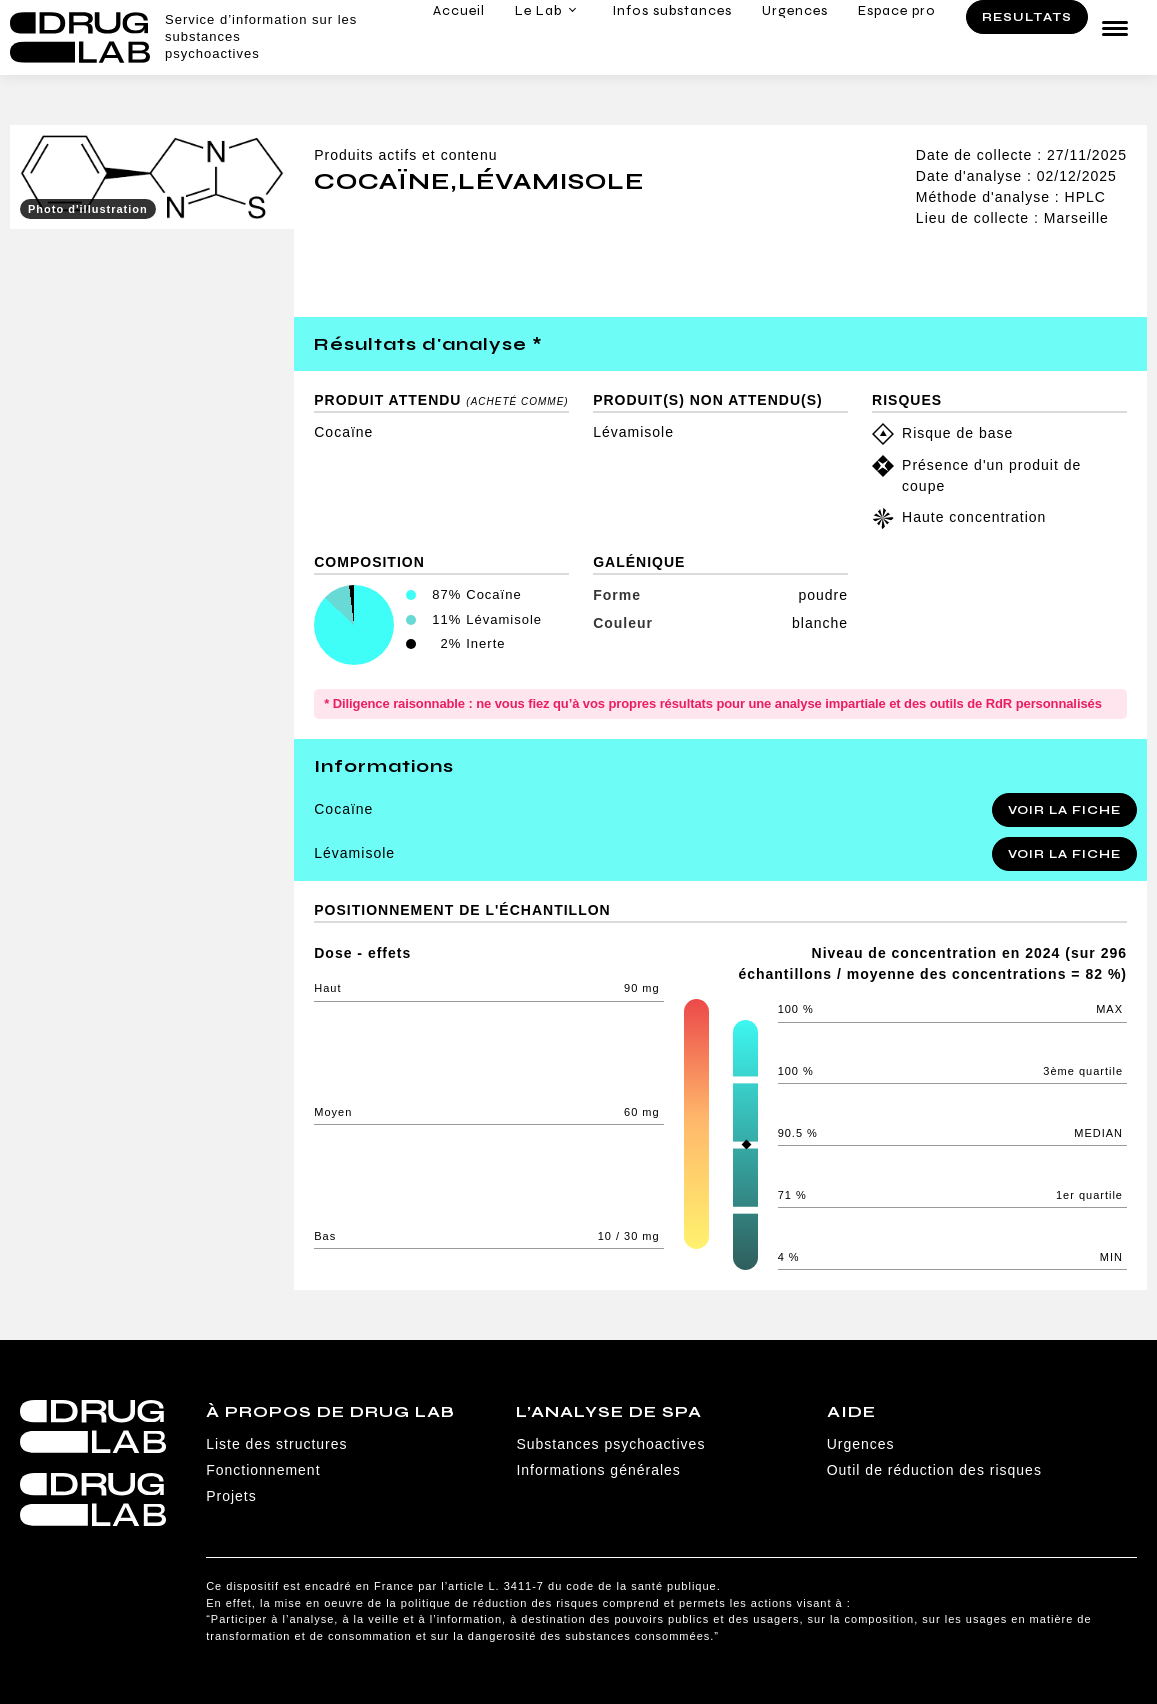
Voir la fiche (1064, 810)
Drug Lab (80, 37)
